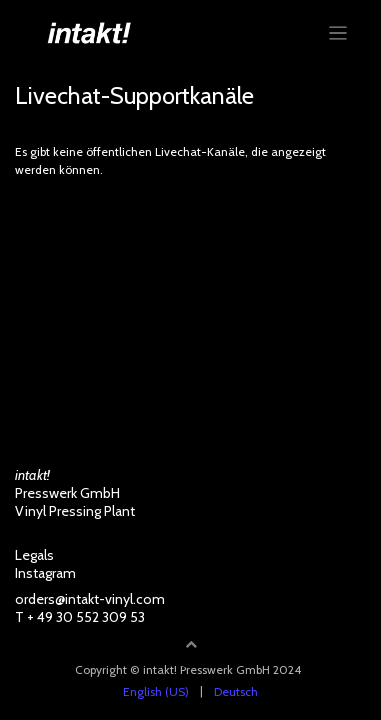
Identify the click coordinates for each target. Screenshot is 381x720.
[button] (191, 644)
